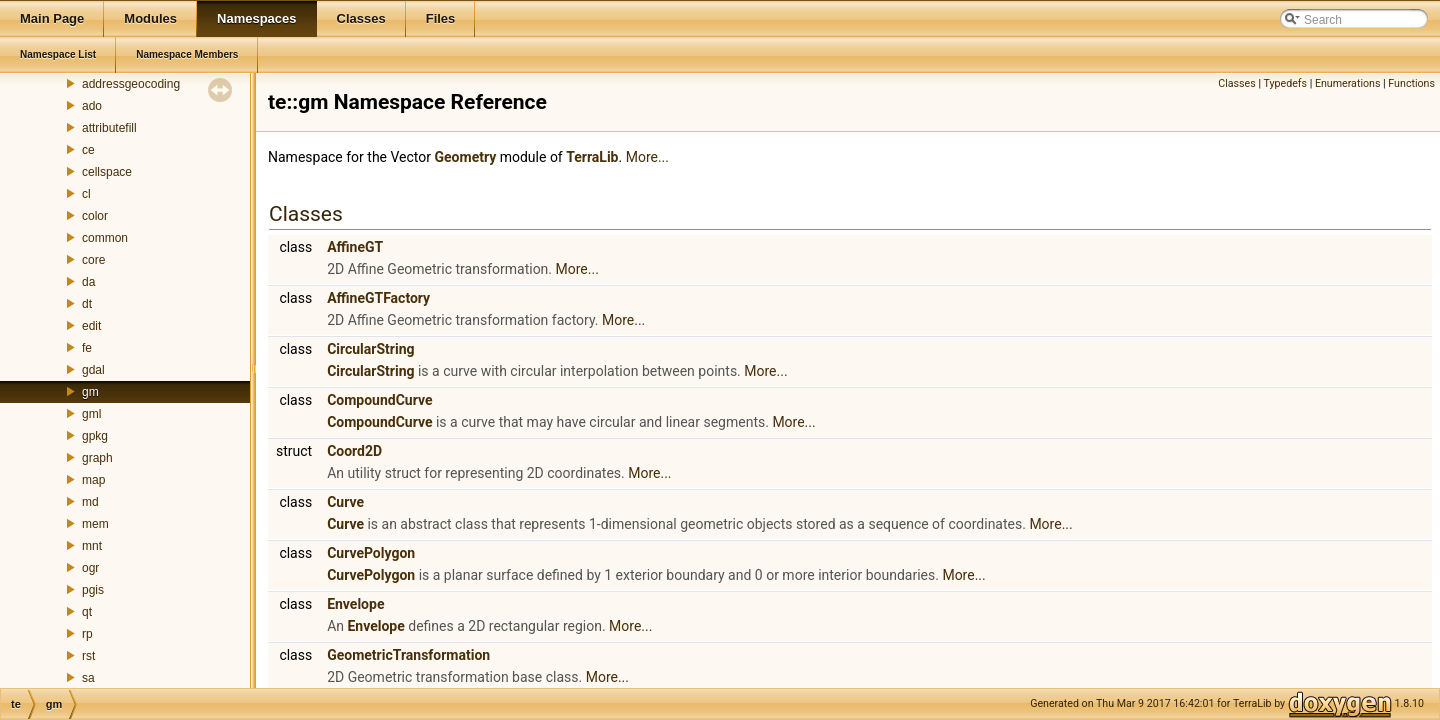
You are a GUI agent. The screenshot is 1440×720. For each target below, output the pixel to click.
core (93, 260)
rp (87, 634)
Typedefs (1285, 83)
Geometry (466, 157)
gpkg (95, 436)
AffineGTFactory (378, 298)
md (90, 502)
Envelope (355, 604)
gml (91, 414)
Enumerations (1348, 83)
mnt (92, 546)
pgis (93, 590)
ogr (90, 568)
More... (647, 157)
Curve (345, 502)
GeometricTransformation (408, 655)
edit (91, 326)
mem (95, 524)
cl (86, 194)
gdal (93, 370)
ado (92, 106)
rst (88, 656)
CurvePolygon (371, 553)
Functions (1411, 83)
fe (87, 348)
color (95, 216)
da (88, 282)
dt (87, 304)
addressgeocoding (131, 84)
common (105, 238)
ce (88, 150)
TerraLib (592, 157)
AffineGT (355, 247)
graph (97, 458)
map (93, 480)
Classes (1236, 83)
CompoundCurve (379, 400)
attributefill (109, 128)
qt (87, 612)
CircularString (370, 349)
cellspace (107, 172)
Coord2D (354, 451)
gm (90, 392)
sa (88, 678)
